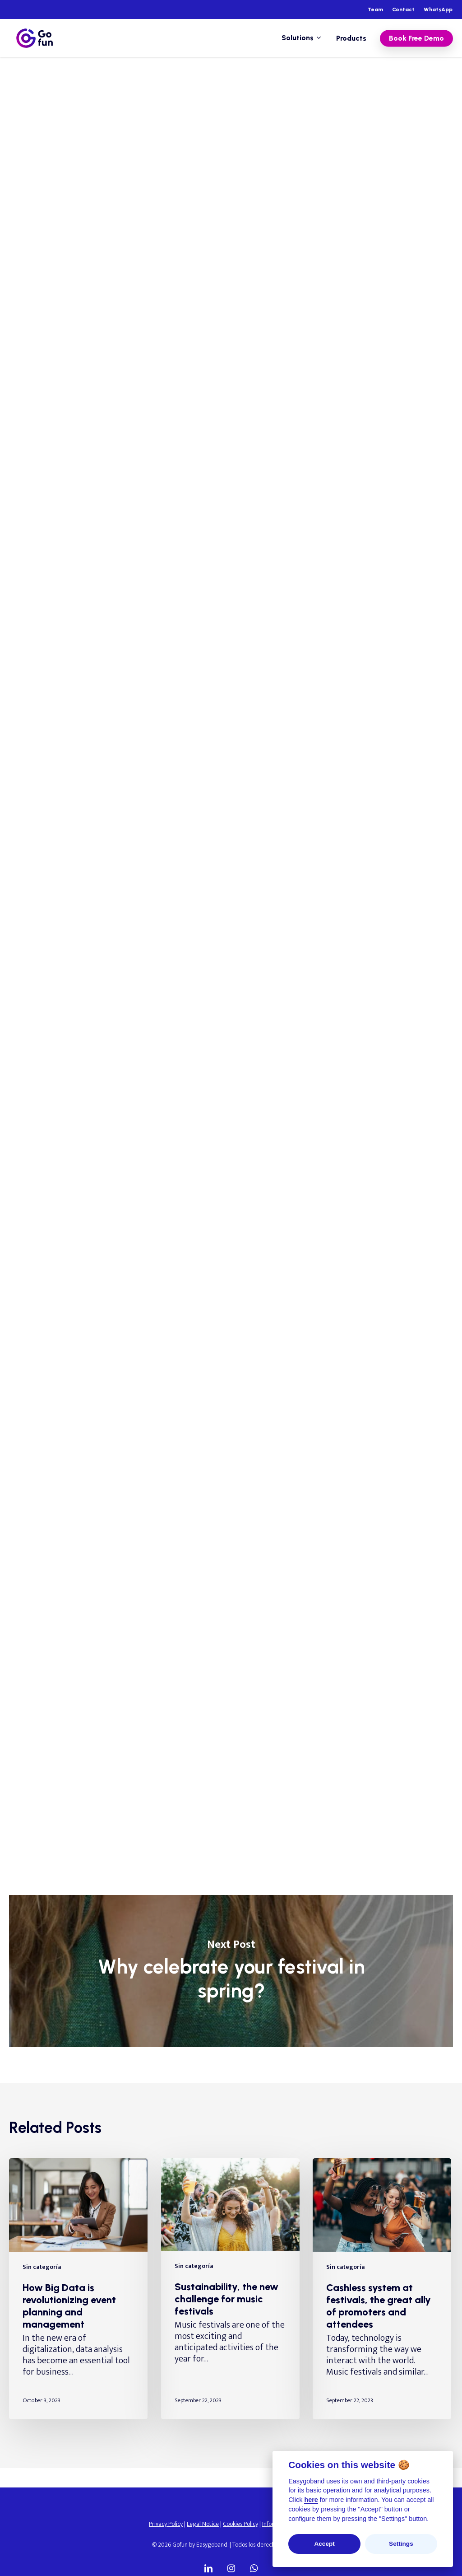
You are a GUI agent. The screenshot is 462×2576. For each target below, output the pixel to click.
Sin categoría (99, 91)
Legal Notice (203, 2524)
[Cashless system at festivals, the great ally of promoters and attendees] (382, 2288)
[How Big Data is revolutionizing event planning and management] (78, 2288)
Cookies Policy (240, 2524)
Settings (401, 2543)
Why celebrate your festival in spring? (231, 1971)
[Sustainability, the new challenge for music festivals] (230, 2288)
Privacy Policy (166, 2524)
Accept (324, 2543)
